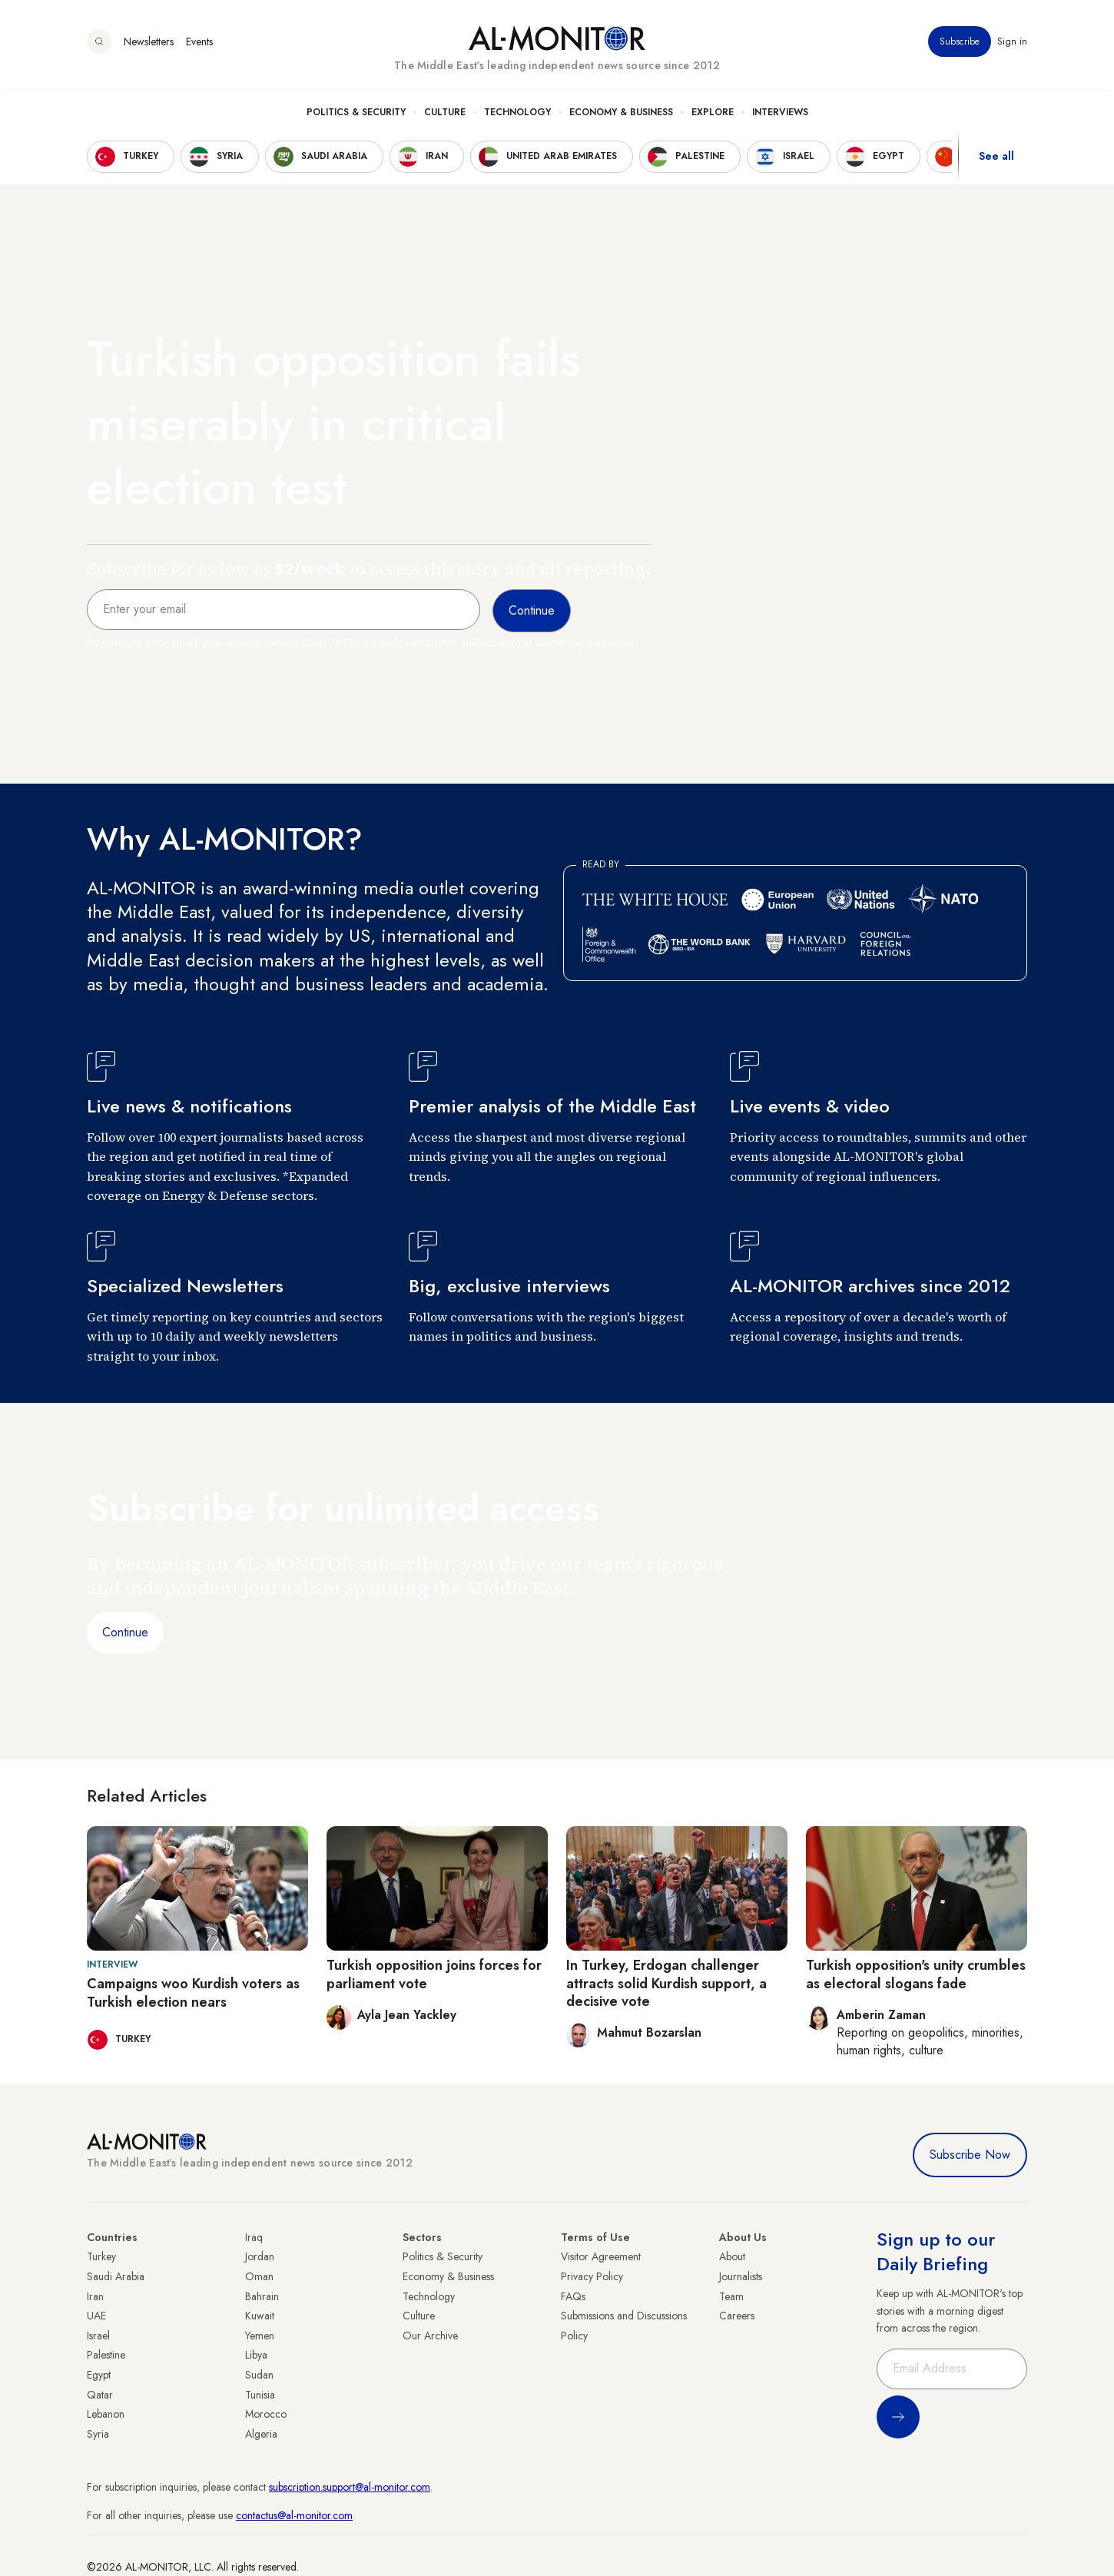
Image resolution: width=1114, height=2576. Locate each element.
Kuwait (259, 2315)
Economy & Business (621, 116)
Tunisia (260, 2394)
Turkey (101, 2256)
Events (199, 45)
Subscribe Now (970, 2154)
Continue (125, 1632)
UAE (96, 2315)
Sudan (259, 2374)
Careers (736, 2315)
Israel (98, 2335)
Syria (98, 2434)
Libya (256, 2354)
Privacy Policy (592, 2276)
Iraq (254, 2237)
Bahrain (262, 2296)
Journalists (740, 2276)
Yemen (259, 2335)
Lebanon (105, 2414)
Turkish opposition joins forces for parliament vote (434, 1974)
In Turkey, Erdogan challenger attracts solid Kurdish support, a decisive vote (666, 1983)
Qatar (100, 2394)
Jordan (259, 2256)
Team (731, 2296)
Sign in (1012, 45)
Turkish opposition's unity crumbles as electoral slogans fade (916, 1974)
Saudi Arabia (115, 2276)
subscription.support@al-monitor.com (349, 2487)
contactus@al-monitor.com (294, 2515)
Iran (95, 2296)
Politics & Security (356, 116)
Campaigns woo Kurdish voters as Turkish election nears (193, 1992)
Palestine (106, 2354)
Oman (259, 2276)
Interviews (780, 116)
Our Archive (430, 2335)
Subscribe (960, 45)
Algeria (261, 2434)
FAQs (573, 2296)
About (732, 2256)
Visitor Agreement (601, 2256)
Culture (445, 116)
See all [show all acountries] (996, 160)
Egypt (99, 2374)
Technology (517, 116)
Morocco (266, 2414)
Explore (712, 116)
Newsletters (149, 45)
